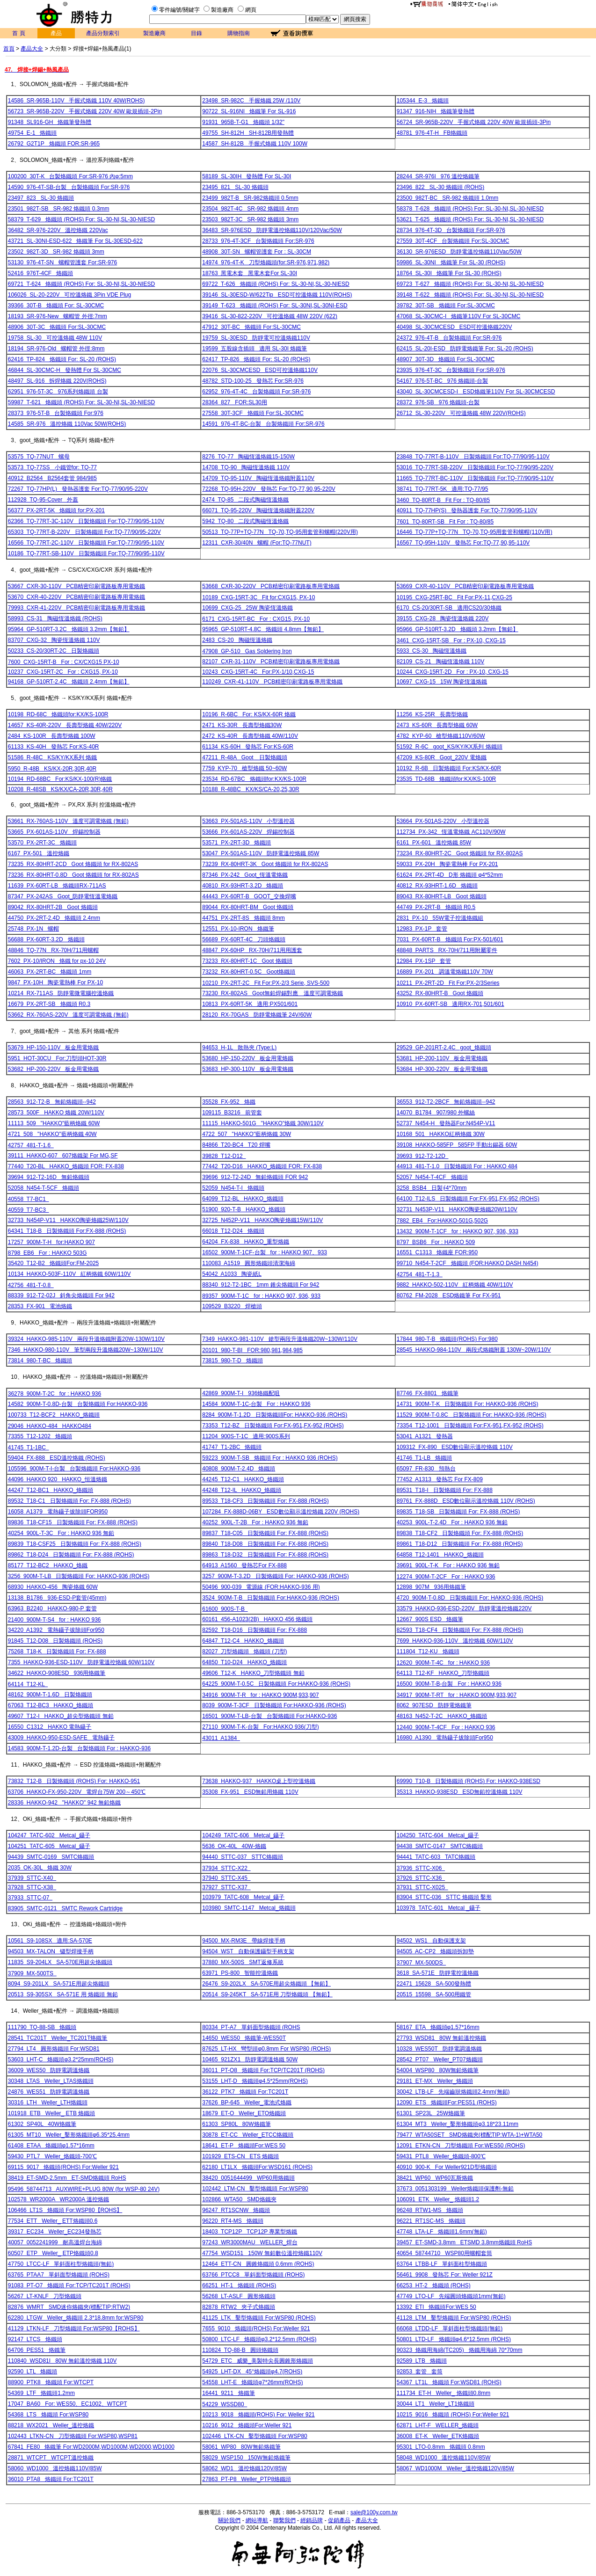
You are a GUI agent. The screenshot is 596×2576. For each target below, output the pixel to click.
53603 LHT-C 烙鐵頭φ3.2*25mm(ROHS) (61, 2059)
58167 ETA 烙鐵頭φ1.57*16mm (438, 2027)
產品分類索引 (103, 33)
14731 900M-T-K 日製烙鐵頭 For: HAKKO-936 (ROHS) (467, 1404)
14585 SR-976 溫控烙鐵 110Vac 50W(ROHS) (67, 424)
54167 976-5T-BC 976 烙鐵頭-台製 (442, 381)
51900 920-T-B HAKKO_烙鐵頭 (243, 1209)
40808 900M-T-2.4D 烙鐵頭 (238, 1468)
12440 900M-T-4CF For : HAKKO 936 (446, 1727)
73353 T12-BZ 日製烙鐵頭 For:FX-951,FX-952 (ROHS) (273, 1425)
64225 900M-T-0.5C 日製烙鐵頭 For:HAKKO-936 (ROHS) (276, 1684)
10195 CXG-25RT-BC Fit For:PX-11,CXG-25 (454, 597)
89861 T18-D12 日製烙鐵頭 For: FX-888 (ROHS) (460, 1544)
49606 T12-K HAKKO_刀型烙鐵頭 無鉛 (253, 1673)
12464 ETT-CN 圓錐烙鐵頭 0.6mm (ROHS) (258, 2264)
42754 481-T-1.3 (420, 1274)
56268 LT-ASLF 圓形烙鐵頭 (239, 2296)
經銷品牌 (311, 2520)
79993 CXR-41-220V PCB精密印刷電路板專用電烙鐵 (76, 607)
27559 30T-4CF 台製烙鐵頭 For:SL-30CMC (453, 241)
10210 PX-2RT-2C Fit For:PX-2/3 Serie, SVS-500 (265, 983)
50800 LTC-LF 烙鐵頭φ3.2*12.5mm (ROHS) (259, 2339)
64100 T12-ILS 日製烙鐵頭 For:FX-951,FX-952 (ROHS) (468, 1198)
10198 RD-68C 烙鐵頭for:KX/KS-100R (58, 714)
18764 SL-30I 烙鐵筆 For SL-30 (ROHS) (449, 273)
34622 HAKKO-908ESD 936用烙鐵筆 (57, 1673)
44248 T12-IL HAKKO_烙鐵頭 (241, 1490)
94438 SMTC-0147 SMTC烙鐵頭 (440, 1846)
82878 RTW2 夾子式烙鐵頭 (238, 2307)
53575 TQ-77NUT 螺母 (39, 456)
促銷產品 (339, 2520)
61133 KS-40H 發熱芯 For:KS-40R (53, 746)
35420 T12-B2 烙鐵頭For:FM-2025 (53, 1263)
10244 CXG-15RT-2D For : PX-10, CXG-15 (453, 672)
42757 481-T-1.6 (31, 1145)
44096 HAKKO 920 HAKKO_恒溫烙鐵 (57, 1479)
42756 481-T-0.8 (31, 1285)
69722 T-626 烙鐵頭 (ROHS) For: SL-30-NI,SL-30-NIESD (275, 284)
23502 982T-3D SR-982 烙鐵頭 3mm (56, 251)
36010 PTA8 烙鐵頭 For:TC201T (51, 2479)
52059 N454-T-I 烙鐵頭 (233, 1188)
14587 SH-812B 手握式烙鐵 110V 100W (254, 143)
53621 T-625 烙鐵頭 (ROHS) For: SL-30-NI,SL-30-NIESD (470, 219)
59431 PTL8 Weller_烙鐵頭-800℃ (441, 2156)
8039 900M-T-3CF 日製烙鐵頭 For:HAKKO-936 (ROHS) (274, 1705)
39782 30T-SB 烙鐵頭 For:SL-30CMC (446, 305)
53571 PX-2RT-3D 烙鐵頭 (236, 842)
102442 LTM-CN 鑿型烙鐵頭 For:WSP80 (255, 2188)
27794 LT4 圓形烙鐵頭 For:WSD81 (54, 2048)
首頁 (9, 48)
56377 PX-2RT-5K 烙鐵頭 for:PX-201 (56, 510)
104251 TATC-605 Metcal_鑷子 (49, 1846)
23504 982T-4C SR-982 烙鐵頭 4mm (250, 208)
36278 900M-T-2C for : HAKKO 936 (54, 1393)
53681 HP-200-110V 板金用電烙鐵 (442, 1058)
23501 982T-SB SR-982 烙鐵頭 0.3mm (58, 208)
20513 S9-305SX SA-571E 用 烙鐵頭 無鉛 (63, 1994)
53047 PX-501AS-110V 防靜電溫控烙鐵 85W (260, 853)
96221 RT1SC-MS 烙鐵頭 (431, 2221)
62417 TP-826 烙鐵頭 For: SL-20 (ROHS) (256, 359)
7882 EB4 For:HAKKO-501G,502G (442, 1220)
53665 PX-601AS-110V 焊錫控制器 (54, 832)
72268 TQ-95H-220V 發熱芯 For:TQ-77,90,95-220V (268, 489)
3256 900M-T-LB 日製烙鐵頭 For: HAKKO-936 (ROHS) (79, 1576)
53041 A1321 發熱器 (425, 1436)
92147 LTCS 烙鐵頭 (35, 2339)
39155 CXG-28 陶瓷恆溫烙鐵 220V (443, 618)
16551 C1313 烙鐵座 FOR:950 (437, 1252)
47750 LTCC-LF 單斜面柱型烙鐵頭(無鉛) (61, 2264)
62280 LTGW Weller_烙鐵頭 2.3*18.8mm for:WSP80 (76, 2317)
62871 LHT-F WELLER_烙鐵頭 (438, 2425)
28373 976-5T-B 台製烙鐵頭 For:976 (55, 413)
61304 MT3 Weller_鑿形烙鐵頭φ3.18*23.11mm (457, 2124)
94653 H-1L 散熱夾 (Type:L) (239, 1047)
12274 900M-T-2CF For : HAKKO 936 (446, 1576)
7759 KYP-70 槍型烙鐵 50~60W (244, 768)
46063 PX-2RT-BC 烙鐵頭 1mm (50, 971)
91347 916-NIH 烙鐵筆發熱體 (436, 111)
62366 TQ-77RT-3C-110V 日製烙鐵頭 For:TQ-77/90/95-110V (86, 521)
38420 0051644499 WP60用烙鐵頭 (248, 2178)
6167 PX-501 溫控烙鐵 (38, 853)
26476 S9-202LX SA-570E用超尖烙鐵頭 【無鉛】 (266, 1983)
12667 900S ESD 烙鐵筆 (430, 1619)
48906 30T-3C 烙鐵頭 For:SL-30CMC (57, 327)
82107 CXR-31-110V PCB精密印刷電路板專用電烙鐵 (270, 661)
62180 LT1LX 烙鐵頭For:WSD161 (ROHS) (257, 2167)
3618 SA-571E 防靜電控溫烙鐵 (438, 1973)
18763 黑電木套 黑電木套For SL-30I (249, 273)
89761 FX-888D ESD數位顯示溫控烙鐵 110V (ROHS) (466, 1501)
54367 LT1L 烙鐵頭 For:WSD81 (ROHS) (449, 2382)
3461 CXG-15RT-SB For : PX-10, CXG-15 (451, 640)
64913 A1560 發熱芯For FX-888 (244, 1565)
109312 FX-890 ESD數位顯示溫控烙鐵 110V (455, 1447)
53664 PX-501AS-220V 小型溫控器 (443, 821)
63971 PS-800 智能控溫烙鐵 (240, 1973)
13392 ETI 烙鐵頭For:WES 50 (436, 2307)
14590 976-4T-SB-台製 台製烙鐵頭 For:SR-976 (69, 187)
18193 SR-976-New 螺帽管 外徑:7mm (57, 316)
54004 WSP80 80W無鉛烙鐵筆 (438, 2070)
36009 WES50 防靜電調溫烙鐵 (49, 2070)
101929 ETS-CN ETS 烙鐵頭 (240, 2156)
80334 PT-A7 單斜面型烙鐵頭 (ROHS (251, 2027)
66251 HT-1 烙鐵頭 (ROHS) (239, 2285)
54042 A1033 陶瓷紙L (232, 1274)
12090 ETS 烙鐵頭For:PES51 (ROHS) (447, 2102)
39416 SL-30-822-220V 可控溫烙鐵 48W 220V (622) (269, 316)
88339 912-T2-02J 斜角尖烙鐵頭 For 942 (61, 1295)
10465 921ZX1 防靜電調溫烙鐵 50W (250, 2059)
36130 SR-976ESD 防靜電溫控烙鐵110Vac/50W (459, 251)
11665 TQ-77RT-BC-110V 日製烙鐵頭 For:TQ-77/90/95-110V (475, 478)
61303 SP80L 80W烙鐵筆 (236, 2124)
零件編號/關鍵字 (179, 10)
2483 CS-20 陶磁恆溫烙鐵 (237, 640)
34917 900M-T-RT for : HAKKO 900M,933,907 (456, 1695)
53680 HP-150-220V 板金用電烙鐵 (247, 1058)
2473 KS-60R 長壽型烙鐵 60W (437, 725)
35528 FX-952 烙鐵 (228, 1102)
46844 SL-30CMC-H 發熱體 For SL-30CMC (64, 370)
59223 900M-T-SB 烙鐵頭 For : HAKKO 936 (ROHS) (269, 1458)
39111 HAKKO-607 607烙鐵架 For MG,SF (63, 1155)
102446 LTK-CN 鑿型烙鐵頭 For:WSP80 (254, 2436)
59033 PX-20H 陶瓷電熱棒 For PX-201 (447, 864)
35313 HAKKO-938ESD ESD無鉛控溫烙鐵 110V (460, 1792)
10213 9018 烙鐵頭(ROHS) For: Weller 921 (258, 2414)
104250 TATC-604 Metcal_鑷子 (438, 1835)
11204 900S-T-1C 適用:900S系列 (246, 1436)
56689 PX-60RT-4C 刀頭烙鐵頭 (243, 939)
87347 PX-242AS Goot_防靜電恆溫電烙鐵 (63, 896)
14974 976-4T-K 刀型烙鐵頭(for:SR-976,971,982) (265, 262)
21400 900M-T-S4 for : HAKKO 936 (54, 1619)
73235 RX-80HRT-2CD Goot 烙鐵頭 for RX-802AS (73, 864)
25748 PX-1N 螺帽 (33, 928)
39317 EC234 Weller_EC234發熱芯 (55, 2231)
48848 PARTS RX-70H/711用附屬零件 (447, 950)
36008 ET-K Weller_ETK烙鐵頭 (438, 2436)
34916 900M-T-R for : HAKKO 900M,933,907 (260, 1695)
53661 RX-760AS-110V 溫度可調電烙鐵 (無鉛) (68, 821)
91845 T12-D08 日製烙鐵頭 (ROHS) (55, 1640)
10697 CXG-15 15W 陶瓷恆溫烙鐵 (442, 681)
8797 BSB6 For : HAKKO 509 (436, 1242)
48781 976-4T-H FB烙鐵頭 (432, 133)
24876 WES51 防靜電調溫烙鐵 (49, 2091)
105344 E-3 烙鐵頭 (423, 100)
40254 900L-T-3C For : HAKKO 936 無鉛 (61, 1533)
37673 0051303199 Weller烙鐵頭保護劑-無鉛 (455, 2188)
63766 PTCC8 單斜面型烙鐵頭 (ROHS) (253, 2274)
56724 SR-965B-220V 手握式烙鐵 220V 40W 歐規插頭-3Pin (474, 122)
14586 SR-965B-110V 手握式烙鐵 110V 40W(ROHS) (76, 100)
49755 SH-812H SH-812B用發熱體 (248, 133)
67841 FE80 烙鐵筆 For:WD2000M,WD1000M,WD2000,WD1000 (91, 2447)
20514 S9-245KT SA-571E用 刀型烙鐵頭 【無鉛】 (267, 1994)
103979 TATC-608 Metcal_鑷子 (243, 1897)
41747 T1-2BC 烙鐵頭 (232, 1447)
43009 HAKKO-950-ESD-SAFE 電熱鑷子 (61, 1737)
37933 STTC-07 (30, 1897)
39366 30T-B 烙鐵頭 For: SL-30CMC (56, 305)
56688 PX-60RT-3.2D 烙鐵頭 (46, 939)
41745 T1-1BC (28, 1447)
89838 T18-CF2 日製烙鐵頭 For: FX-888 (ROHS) (460, 1533)
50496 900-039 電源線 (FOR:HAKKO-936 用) (261, 1587)
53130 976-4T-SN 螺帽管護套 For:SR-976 (62, 262)
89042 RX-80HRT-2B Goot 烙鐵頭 (53, 907)
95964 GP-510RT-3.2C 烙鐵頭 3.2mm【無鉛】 (69, 629)
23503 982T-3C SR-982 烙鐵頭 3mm (250, 219)
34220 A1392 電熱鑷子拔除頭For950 (56, 1630)
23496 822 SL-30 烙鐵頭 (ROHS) (440, 187)
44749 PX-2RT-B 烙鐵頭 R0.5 (436, 907)
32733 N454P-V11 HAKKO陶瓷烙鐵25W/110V (68, 1220)
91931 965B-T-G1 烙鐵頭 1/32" (243, 122)
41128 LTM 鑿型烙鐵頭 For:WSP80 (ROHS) (454, 2317)
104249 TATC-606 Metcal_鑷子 (243, 1835)
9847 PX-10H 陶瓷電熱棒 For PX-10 (55, 982)
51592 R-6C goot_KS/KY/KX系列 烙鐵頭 (449, 746)
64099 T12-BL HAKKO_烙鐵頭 (242, 1198)
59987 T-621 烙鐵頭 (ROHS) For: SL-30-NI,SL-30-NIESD (81, 402)
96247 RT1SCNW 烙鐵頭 (236, 2210)
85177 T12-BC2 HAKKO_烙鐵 (48, 1565)
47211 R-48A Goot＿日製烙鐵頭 (244, 757)
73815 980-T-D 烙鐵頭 (232, 1360)
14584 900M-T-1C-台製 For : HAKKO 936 (256, 1404)
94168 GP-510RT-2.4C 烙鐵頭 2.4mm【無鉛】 (69, 681)
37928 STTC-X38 (32, 1887)
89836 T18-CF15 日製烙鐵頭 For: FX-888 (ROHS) (73, 1522)
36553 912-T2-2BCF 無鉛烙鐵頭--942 (446, 1102)
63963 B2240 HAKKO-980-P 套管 (52, 1608)
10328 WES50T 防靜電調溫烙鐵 (439, 2048)
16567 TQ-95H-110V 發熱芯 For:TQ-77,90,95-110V (463, 542)
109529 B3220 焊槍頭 (232, 1306)
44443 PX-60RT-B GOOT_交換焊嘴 (249, 896)
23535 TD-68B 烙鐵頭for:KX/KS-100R (446, 779)
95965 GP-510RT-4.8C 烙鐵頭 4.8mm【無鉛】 (263, 629)
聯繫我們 (284, 2520)
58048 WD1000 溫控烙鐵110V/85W (444, 2457)
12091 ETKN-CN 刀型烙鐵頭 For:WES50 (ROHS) (461, 2145)
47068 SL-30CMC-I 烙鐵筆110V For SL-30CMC (459, 316)
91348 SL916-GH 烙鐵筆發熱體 (50, 122)
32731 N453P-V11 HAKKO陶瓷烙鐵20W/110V (457, 1209)
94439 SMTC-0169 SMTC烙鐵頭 (51, 1857)
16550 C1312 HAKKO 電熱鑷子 (50, 1727)
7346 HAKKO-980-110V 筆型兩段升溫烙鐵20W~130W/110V (85, 1349)
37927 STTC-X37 (226, 1887)
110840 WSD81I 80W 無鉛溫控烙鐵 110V (62, 2361)
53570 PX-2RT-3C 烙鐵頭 (42, 842)
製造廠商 (222, 10)
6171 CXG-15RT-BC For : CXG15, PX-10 (256, 619)
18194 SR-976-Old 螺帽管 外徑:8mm (56, 348)
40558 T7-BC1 (28, 1199)
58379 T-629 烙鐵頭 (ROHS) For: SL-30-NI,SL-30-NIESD (81, 219)
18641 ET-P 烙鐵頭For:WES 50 (243, 2145)
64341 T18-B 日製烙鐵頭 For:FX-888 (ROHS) (67, 1231)
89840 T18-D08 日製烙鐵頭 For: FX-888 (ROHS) (265, 1544)
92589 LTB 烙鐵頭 (422, 2361)
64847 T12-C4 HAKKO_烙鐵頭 (243, 1640)
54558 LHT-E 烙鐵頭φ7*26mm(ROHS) (252, 2382)
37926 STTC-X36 (421, 1878)
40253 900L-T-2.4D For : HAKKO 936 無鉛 (452, 1522)
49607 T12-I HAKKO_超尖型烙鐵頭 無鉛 (61, 1716)
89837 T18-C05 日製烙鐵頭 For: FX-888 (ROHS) (265, 1533)
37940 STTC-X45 (226, 1878)
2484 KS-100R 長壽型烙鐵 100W (51, 736)
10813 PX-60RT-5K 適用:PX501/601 (250, 1004)
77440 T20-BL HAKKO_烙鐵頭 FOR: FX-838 (66, 1166)
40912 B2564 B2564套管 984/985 (52, 478)
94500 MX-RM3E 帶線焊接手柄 (243, 1940)
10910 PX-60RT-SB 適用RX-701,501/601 (450, 1004)
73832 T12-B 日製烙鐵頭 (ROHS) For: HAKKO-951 (74, 1781)
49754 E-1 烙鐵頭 (32, 133)
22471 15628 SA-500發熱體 (434, 1983)
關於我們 (229, 2520)
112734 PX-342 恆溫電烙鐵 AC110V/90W (451, 832)
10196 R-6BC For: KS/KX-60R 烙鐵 (248, 714)
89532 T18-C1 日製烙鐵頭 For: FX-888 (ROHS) (69, 1501)
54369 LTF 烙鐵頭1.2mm (41, 2393)
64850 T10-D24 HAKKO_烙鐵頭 (244, 1662)
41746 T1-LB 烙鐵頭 (424, 1458)
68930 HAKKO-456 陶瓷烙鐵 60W (53, 1587)
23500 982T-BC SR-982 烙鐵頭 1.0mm (447, 198)
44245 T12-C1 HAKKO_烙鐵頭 (243, 1479)
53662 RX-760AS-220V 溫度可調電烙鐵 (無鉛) (68, 1014)
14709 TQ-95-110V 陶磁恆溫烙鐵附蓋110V (258, 478)
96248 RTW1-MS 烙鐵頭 (430, 2210)
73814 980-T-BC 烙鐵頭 (40, 1360)
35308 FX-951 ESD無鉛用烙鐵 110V (250, 1792)
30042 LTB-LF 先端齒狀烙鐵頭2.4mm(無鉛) (453, 2091)
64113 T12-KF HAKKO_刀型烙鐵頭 (443, 1673)
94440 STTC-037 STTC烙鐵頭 (242, 1857)
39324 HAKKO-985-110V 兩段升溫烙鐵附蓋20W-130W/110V (86, 1339)
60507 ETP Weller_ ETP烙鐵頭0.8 (53, 2253)
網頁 (250, 10)
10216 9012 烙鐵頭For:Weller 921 (246, 2425)
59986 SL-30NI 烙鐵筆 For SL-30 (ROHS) (451, 262)
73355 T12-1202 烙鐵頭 (40, 1436)
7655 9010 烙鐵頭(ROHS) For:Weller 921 (256, 2328)
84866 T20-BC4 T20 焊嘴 (236, 1145)
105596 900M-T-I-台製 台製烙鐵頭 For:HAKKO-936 (74, 1468)
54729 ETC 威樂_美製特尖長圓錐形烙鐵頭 (257, 2361)
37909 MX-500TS (32, 1973)
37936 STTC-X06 (421, 1868)
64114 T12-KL (28, 1684)
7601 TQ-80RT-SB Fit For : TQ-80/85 (445, 521)
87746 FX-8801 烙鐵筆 (427, 1393)
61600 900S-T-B (224, 1609)
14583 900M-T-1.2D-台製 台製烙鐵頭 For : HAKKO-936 (79, 1748)
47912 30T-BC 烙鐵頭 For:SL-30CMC (251, 327)
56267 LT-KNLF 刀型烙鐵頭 (44, 2296)
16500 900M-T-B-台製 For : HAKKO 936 (449, 1684)
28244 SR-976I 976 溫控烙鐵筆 (438, 176)
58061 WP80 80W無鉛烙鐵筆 (241, 2447)
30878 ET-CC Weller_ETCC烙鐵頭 (247, 2135)
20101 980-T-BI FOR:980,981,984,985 (252, 1350)
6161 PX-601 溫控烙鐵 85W (434, 842)
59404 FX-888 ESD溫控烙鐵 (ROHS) (56, 1458)
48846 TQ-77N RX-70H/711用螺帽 (53, 950)
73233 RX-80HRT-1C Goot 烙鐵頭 (247, 961)
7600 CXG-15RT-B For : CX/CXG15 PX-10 (63, 662)
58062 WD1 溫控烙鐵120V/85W (244, 2468)
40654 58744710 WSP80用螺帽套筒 (444, 2253)
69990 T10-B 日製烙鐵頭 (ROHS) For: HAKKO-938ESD (468, 1781)
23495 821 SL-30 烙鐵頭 (235, 187)
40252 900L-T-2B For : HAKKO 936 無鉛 (255, 1522)
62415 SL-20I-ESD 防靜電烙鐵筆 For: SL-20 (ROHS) (465, 348)
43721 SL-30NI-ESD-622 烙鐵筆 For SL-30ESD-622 (75, 241)
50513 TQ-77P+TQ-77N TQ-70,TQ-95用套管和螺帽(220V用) (280, 532)
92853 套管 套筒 (420, 2371)
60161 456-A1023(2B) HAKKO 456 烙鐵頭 (257, 1619)
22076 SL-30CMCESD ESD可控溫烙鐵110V (260, 370)
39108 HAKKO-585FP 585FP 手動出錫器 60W (457, 1145)
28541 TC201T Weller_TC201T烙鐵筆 (58, 2038)
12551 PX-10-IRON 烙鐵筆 (238, 928)
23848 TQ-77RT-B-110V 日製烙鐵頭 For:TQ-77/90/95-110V (473, 456)
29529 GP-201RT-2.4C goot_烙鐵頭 (444, 1047)
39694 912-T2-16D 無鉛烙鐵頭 (48, 1177)
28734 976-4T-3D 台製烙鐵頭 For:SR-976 (451, 230)
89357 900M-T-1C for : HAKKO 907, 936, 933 (261, 1296)
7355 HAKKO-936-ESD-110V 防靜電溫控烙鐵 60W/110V (81, 1662)
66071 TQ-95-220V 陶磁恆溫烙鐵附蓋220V (258, 510)
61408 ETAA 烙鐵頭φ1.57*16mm (51, 2145)
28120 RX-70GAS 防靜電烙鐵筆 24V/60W (257, 1014)
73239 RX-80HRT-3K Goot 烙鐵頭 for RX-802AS (265, 864)
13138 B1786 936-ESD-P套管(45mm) (57, 1597)
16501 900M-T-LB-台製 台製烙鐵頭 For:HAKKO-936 (269, 1716)
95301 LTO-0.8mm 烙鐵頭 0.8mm (441, 2447)
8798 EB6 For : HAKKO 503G (47, 1253)
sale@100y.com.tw (374, 2512)
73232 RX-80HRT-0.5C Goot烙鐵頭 (248, 971)
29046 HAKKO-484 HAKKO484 (49, 1426)
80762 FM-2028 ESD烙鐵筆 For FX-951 (449, 1295)
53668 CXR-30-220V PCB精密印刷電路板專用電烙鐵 (270, 586)
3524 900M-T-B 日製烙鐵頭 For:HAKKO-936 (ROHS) (270, 1597)
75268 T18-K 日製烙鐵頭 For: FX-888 (57, 1651)
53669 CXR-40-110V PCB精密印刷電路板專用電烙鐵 (465, 586)
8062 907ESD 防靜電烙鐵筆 (434, 1705)
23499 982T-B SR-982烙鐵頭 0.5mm (250, 198)
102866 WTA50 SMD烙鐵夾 (239, 2199)
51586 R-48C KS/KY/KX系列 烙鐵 (52, 757)
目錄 (196, 33)
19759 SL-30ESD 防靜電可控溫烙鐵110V (256, 338)
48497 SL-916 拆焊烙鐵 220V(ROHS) (57, 381)
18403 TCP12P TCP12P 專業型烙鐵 (249, 2231)
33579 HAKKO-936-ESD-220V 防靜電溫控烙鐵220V (464, 1608)
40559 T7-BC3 (28, 1210)
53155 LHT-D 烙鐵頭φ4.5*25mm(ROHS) (255, 2081)
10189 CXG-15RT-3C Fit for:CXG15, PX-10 (258, 597)
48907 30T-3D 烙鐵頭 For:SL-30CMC (445, 359)
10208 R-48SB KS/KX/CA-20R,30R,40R (60, 789)
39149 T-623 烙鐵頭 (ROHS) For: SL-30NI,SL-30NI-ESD (275, 305)
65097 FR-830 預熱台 (426, 1468)
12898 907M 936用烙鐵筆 (431, 1587)
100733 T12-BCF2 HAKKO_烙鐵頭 (54, 1415)
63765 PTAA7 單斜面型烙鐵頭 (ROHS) (58, 2274)
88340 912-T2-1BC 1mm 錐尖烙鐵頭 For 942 (260, 1284)
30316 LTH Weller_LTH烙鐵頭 (47, 2102)
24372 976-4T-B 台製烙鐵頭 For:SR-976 (449, 338)
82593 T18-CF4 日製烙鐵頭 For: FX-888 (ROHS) (460, 1630)
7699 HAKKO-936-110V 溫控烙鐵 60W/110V (455, 1640)
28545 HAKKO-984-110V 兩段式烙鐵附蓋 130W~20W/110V (474, 1349)
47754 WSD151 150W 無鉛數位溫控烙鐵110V (262, 2253)
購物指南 (238, 33)
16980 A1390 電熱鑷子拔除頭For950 (445, 1737)
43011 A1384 (221, 1738)
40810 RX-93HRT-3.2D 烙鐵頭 (242, 885)
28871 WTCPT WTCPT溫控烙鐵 (51, 2457)
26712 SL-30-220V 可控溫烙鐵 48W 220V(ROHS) (461, 413)
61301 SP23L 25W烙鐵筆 (431, 2113)
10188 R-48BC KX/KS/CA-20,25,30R (250, 789)
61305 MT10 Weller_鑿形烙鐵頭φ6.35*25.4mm (69, 2135)
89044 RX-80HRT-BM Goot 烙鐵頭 (247, 907)
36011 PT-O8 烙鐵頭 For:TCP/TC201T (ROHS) (263, 2070)
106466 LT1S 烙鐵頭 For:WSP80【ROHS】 (65, 2210)
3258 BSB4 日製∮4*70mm (432, 1188)
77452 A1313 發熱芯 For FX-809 (440, 1479)
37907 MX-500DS (421, 1962)
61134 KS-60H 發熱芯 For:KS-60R (247, 746)
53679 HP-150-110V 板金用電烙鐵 (53, 1047)
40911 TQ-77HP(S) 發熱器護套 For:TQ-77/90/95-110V (467, 510)
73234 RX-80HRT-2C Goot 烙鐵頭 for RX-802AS (460, 853)
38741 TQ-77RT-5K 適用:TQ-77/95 (442, 489)
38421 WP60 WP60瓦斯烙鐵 (435, 2178)
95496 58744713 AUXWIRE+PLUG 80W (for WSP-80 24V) (84, 2189)
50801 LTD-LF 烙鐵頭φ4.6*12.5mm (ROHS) (454, 2339)
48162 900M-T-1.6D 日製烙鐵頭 (50, 1694)
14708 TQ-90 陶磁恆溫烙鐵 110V (246, 467)
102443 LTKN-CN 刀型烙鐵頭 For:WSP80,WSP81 (73, 2436)
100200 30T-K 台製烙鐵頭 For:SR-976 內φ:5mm (70, 176)
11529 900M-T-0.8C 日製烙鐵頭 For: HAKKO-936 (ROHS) (471, 1415)
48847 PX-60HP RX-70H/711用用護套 (252, 950)
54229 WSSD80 (224, 2404)
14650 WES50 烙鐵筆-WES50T (244, 2038)
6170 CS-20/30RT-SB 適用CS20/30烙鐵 (449, 607)
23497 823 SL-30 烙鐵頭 (41, 198)
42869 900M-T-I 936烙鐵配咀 (241, 1393)
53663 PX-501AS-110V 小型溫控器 (248, 821)
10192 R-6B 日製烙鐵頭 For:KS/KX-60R (449, 768)
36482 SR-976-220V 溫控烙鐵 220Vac (58, 230)
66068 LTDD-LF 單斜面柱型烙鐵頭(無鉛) (449, 2328)
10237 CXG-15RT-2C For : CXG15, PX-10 (63, 672)
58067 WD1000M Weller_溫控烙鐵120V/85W (455, 2468)
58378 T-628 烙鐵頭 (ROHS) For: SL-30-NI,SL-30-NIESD (470, 208)
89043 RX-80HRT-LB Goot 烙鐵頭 (442, 896)
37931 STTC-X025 (422, 1887)
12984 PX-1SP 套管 (424, 961)
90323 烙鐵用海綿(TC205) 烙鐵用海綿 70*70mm (460, 2350)
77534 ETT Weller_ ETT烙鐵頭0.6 (53, 2221)
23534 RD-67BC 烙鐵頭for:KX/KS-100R (254, 779)
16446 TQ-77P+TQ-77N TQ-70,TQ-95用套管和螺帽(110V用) (474, 532)
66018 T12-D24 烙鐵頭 (233, 1231)
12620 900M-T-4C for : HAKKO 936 (443, 1662)
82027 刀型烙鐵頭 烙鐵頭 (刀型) (244, 1651)
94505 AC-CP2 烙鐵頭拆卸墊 (435, 1951)
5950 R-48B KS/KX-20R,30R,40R (52, 768)
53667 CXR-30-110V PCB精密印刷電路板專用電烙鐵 (76, 586)
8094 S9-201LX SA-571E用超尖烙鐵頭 (58, 1983)
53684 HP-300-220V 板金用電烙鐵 (442, 1069)
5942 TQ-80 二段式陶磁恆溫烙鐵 (245, 521)
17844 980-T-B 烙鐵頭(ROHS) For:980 (447, 1339)
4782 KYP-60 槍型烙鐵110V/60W (441, 736)
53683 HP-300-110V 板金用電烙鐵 (247, 1069)
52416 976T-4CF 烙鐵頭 (40, 273)
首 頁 (18, 33)
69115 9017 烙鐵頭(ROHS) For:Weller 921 (63, 2167)
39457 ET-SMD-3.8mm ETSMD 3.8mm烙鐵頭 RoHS (464, 2242)
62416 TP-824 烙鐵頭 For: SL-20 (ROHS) (62, 359)
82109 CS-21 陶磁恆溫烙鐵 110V (440, 661)
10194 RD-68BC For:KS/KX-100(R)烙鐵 (60, 779)
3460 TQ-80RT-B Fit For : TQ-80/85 (443, 500)
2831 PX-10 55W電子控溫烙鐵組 (440, 918)
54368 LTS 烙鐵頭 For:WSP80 (48, 2414)
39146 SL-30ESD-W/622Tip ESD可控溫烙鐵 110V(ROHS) (277, 294)
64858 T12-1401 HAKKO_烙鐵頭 (440, 1554)
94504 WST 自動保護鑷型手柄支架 (248, 1951)
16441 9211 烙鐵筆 (228, 2393)
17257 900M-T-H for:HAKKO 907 (51, 1242)
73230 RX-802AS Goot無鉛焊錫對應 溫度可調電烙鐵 (272, 993)
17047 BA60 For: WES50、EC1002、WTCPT (67, 2404)
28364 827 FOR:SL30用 (234, 402)
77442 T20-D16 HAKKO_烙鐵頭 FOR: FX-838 (262, 1166)
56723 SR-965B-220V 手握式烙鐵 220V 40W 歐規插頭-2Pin (85, 111)
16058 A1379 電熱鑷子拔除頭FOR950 (58, 1511)
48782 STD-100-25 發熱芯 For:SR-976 (253, 381)
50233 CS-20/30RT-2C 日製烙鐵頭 (53, 651)
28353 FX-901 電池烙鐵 (40, 1306)
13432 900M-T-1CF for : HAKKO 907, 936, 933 (457, 1231)
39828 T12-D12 (224, 1156)
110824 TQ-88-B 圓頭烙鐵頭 (240, 2350)
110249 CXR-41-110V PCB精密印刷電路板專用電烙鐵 (272, 681)
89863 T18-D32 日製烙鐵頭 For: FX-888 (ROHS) (265, 1554)
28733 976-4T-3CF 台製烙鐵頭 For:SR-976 (258, 241)
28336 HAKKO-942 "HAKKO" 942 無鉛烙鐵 (64, 1802)
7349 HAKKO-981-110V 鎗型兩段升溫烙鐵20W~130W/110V (279, 1339)
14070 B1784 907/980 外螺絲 (436, 1112)
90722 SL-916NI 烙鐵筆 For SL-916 (249, 111)
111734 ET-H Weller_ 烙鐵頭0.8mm (444, 2393)
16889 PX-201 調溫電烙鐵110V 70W (445, 971)
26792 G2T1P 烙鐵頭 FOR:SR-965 (54, 143)
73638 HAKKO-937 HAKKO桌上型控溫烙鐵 (258, 1781)
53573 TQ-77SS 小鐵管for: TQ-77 (52, 467)
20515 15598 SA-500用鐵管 (434, 1994)
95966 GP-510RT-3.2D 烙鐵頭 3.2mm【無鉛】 (457, 629)
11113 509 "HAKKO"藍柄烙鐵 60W (54, 1123)
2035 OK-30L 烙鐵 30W (40, 1867)
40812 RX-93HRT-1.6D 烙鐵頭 (437, 885)
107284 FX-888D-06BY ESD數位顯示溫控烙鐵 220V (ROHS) (280, 1511)
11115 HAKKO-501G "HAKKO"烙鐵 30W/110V (262, 1123)
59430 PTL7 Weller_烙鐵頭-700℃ (52, 2156)
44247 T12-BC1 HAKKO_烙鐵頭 (51, 1490)
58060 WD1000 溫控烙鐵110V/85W (55, 2468)
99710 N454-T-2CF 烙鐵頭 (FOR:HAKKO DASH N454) (467, 1263)
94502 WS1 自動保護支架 (431, 1940)
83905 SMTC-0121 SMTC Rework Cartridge (65, 1908)
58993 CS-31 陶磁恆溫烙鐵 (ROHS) (55, 618)
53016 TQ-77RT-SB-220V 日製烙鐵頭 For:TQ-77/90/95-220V (475, 467)
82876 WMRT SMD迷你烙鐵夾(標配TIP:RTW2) (69, 2307)
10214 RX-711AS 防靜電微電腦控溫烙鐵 (61, 993)
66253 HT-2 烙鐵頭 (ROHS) (434, 2285)
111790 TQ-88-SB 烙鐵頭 (42, 2027)
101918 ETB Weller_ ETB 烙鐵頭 (51, 2113)
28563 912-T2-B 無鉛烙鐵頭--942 (52, 1102)
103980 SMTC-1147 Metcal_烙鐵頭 (248, 1908)
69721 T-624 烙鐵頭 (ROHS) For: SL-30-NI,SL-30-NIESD (81, 284)
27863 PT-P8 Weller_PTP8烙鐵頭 (246, 2479)
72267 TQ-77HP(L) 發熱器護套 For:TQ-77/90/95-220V (78, 489)
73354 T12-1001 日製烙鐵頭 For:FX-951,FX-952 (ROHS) (470, 1425)
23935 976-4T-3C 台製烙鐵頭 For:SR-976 (451, 370)
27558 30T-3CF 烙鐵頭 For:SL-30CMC (253, 413)
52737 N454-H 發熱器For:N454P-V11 (446, 1123)
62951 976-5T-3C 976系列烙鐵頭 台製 (58, 391)
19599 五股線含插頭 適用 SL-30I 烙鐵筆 (254, 348)
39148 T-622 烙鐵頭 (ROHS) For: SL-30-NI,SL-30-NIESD (470, 294)
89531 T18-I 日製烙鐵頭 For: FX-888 (445, 1490)
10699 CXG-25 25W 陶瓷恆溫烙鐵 (247, 607)
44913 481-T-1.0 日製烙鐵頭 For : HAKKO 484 (457, 1166)
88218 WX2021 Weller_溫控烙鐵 (51, 2425)
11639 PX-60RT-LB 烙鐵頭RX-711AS (57, 885)
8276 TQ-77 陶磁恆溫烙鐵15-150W (248, 456)
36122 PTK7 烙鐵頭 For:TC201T (245, 2091)
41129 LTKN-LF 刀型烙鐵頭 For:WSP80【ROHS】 (74, 2328)
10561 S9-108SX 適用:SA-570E (50, 1940)
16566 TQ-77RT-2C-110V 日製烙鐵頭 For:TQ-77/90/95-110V (86, 542)
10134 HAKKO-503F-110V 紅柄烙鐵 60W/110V (69, 1274)
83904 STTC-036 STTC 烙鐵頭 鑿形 (444, 1897)
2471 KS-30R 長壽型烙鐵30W (242, 725)
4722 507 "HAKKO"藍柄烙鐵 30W (246, 1134)
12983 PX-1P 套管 (422, 928)
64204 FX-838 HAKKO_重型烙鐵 (245, 1241)
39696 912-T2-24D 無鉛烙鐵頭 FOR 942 (255, 1177)
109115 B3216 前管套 (232, 1112)
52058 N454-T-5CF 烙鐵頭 (43, 1188)
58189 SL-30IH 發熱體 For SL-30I (246, 176)
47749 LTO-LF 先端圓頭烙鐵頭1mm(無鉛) (451, 2296)
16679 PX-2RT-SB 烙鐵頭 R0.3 (49, 1004)
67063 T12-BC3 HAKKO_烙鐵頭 (51, 1705)
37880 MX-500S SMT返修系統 (242, 1962)
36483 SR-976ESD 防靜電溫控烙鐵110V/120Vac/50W (272, 230)
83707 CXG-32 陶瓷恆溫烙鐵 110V (54, 640)
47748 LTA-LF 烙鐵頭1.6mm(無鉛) (442, 2231)
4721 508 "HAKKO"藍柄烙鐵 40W (52, 1134)
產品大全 (32, 48)
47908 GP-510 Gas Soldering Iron (246, 651)
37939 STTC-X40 (32, 1878)
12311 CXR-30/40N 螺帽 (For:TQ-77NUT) (256, 542)
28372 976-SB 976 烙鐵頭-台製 (438, 402)
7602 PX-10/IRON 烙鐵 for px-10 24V (57, 961)
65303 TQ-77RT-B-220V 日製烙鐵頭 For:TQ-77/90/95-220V (84, 532)
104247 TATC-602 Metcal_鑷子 (49, 1835)
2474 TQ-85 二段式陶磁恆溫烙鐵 (245, 499)
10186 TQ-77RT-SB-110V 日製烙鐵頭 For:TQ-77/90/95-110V (86, 553)
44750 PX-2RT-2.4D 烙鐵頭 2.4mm (54, 918)
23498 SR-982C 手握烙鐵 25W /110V (251, 100)
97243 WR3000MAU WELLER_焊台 (249, 2242)
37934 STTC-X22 (226, 1868)
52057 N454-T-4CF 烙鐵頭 (432, 1177)
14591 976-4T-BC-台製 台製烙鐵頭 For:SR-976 (263, 424)
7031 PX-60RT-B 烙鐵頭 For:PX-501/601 (450, 939)
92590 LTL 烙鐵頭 (32, 2371)
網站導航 (257, 2520)
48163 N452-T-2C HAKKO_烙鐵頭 (442, 1716)
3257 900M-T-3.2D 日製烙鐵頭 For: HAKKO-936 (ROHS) (275, 1576)
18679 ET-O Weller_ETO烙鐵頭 (244, 2113)
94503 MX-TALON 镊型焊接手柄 (51, 1951)
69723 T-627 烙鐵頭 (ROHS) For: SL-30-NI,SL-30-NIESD (470, 284)
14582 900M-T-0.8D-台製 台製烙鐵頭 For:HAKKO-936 (78, 1404)
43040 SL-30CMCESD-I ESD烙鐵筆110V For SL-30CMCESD (476, 391)
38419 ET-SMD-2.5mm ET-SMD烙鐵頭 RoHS (67, 2178)
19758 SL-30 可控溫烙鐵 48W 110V (55, 338)
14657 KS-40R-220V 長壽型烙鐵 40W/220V (65, 725)
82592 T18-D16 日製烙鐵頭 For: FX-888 (254, 1630)
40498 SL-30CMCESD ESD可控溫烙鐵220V (454, 327)
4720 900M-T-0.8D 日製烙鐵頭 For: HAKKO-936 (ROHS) (470, 1597)
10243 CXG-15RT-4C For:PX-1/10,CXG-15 (258, 672)
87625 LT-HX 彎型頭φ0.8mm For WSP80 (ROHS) (266, 2048)
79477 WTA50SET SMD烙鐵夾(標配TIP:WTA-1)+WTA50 (470, 2135)
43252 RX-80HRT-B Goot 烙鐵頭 (440, 993)
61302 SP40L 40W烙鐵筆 (42, 2124)
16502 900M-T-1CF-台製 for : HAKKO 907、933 (264, 1252)
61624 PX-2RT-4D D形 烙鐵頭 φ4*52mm (450, 875)
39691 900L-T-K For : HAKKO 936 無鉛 (448, 1565)
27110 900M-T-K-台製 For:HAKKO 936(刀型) (260, 1727)
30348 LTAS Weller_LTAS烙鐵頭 (51, 2081)
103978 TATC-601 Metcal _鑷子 (438, 1908)
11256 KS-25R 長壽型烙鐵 (432, 714)
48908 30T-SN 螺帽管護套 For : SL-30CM (256, 251)
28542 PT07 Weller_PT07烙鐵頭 (440, 2059)
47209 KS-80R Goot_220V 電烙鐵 (442, 757)
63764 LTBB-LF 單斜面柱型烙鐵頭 (442, 2264)
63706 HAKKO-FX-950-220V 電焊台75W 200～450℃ (76, 1792)
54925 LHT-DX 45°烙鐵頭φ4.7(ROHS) (252, 2371)
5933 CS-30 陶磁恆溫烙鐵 (431, 651)
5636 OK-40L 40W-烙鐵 (234, 1846)
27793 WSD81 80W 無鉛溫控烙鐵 (441, 2038)
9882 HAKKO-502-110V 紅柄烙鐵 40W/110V (455, 1284)
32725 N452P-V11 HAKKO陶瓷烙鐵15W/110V (262, 1220)
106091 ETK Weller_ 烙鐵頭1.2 (438, 2199)
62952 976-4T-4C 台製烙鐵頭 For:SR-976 (256, 391)
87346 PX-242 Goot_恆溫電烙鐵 (245, 875)
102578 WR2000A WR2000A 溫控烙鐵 (58, 2199)
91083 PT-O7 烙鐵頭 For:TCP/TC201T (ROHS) (69, 2285)
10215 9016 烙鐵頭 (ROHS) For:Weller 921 (453, 2414)
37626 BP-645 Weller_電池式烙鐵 (246, 2102)
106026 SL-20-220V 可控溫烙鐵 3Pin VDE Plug (69, 294)
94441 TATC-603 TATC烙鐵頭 (436, 1857)
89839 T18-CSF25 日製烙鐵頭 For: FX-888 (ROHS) (74, 1544)
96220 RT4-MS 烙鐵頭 (232, 2221)
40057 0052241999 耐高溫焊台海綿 (55, 2242)
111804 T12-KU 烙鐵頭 (428, 1651)
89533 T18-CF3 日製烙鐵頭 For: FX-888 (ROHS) (265, 1501)
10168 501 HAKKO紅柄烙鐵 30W (441, 1134)
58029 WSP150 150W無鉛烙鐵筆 (246, 2457)
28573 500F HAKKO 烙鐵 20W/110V (56, 1112)
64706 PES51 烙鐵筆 (36, 2350)
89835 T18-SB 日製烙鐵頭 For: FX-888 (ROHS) (458, 1511)
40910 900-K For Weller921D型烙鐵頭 (447, 2167)
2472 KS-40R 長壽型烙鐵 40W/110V (250, 736)
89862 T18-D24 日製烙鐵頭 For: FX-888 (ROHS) (71, 1554)
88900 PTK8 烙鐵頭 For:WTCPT (51, 2382)
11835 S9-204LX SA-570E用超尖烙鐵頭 (60, 1962)
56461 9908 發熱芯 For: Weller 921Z (445, 2274)
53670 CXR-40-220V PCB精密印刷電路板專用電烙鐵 (76, 597)
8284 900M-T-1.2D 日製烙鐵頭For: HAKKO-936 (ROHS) (274, 1415)
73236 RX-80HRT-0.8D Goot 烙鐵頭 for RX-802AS (73, 875)
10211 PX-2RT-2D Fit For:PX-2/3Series (448, 983)
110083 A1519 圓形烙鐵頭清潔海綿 (248, 1263)
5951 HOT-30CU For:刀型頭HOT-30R (57, 1058)
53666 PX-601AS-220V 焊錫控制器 (248, 832)
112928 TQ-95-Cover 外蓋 (43, 499)
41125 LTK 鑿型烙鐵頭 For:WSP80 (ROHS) (259, 2317)
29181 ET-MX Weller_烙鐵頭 (435, 2081)
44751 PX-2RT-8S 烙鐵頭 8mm (243, 918)
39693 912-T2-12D (423, 1156)
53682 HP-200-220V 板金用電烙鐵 (53, 1069)
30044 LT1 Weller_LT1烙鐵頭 (435, 2404)
